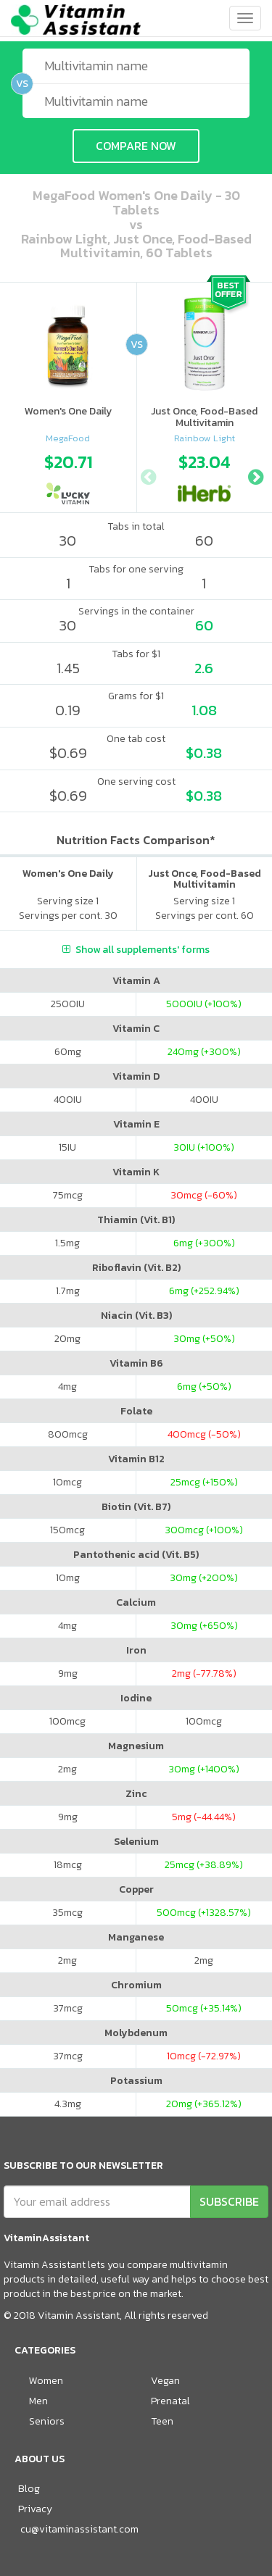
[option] (68, 475)
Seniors (47, 2421)
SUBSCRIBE (229, 2201)
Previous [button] (148, 475)
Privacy (35, 2509)
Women (46, 2380)
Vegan (165, 2380)
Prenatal (170, 2401)
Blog (29, 2488)
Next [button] (255, 475)
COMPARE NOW (136, 145)
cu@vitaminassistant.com (79, 2529)
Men (38, 2401)
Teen (162, 2421)
